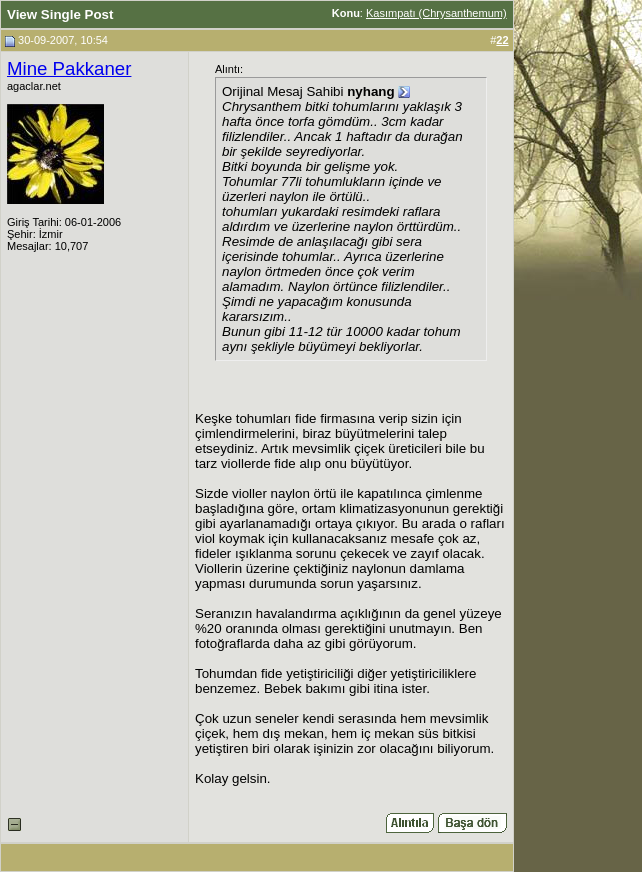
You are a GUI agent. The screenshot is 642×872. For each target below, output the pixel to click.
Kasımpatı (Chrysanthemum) (436, 13)
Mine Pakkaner (69, 68)
